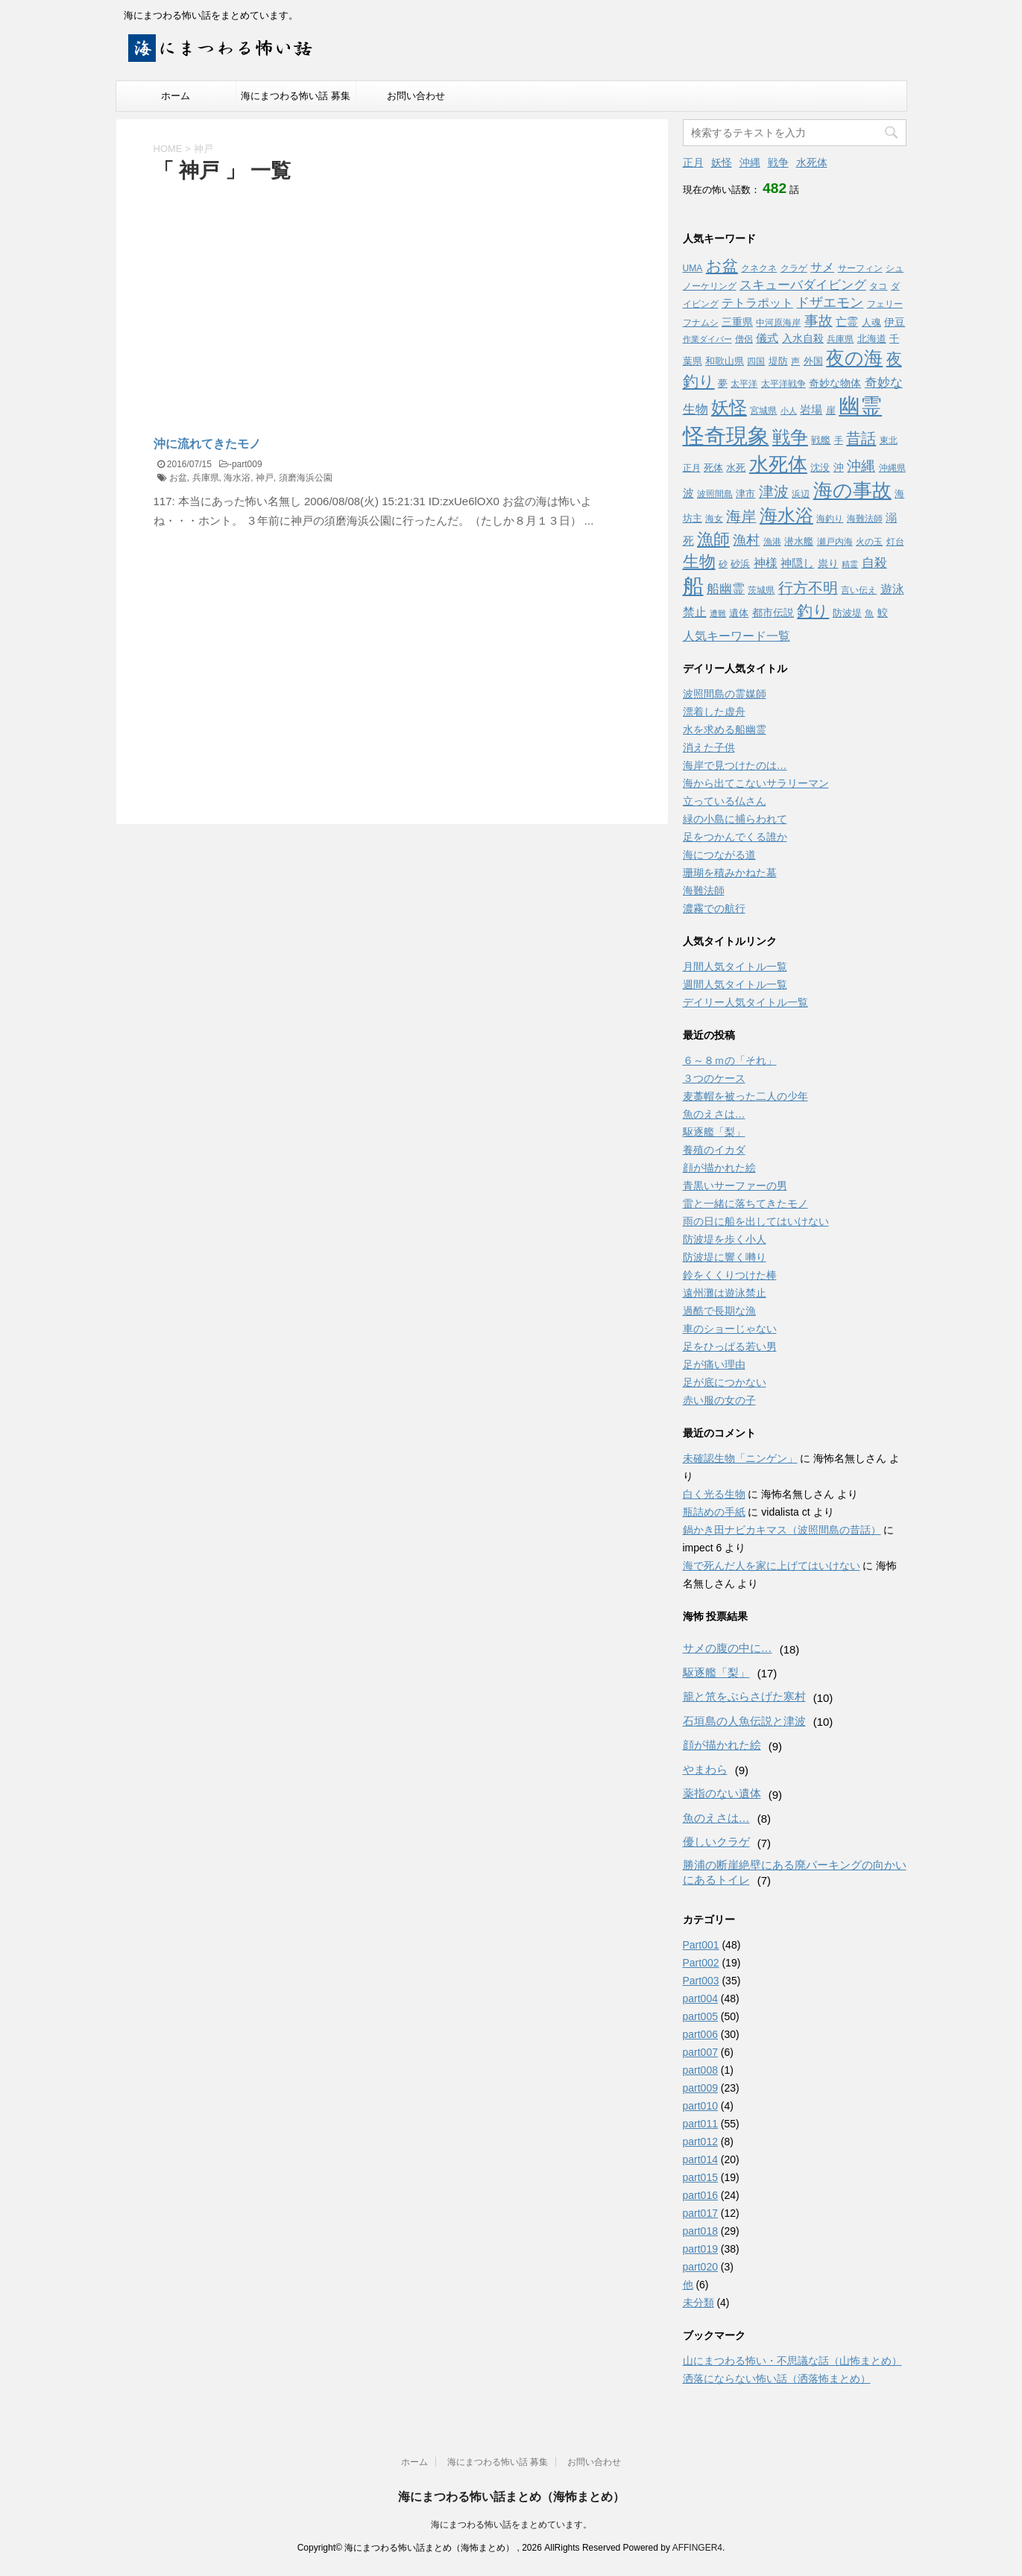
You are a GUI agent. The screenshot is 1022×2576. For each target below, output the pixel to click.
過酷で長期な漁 (719, 1311)
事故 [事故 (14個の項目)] (818, 321)
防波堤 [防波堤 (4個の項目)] (847, 612)
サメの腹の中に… (727, 1648)
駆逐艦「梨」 (714, 1132)
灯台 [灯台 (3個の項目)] (895, 542)
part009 (247, 464)
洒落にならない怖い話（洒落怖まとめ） (777, 2378)
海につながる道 (719, 855)
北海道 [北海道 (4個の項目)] (871, 338)
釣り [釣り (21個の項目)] (813, 610)
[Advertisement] (279, 297)
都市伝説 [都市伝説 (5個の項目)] (773, 612)
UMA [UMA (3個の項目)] (693, 268)
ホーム (175, 95)
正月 (693, 162)
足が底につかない (724, 1382)
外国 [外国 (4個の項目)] (813, 361)
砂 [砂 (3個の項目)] (723, 564)
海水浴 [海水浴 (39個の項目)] (786, 515)
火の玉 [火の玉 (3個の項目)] (869, 542)
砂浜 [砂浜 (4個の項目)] (740, 563)
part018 (700, 2231)
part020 (700, 2267)
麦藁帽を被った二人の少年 (745, 1096)
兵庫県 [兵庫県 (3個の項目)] (840, 339)
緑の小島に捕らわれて (735, 819)
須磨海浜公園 (305, 477)
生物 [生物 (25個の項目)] (699, 561)
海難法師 (704, 890)
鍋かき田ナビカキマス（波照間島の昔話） (782, 1530)
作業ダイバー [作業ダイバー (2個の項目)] (707, 339)
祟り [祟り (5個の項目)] (828, 563)
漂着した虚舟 (714, 712)
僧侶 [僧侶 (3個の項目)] (744, 339)
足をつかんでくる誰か (735, 837)
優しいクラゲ (716, 1841)
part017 (700, 2213)
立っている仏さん (724, 801)
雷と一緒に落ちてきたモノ (745, 1203)
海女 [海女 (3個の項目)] (714, 518)
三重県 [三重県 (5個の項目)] (737, 322)
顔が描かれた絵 (719, 1168)
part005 (700, 2016)
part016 (700, 2195)
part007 (700, 2052)
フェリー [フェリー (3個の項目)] (885, 304)
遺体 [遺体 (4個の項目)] (738, 612)
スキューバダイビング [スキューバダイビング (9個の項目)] (802, 285)
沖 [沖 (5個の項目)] (838, 467)
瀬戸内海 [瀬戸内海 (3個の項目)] (835, 542)
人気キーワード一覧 (736, 636)
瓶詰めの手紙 (714, 1512)
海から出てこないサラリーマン (756, 783)
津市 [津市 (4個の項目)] (745, 493)
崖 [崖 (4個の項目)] (831, 410)
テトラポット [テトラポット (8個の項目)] (757, 302)
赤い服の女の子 (719, 1400)
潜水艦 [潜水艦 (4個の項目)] (798, 541)
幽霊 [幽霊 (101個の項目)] (860, 406)
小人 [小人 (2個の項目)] (788, 410)
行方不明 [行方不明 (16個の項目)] (808, 588)
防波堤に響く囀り (724, 1257)
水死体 (811, 162)
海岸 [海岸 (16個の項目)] (741, 516)
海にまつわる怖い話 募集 (295, 95)
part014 (700, 2159)
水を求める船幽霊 (724, 729)
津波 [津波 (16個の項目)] (774, 492)
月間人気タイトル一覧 (735, 966)
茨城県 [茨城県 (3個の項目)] (761, 590)
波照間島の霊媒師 (724, 694)
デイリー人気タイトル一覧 (745, 1002)
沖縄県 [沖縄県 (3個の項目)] (892, 468)
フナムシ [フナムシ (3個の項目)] (701, 322)
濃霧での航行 (714, 908)
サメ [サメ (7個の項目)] (822, 267)
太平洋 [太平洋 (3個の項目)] (744, 384)
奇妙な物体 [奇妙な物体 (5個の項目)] (835, 383)
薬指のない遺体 (722, 1793)
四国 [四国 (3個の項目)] (756, 361)
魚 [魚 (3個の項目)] (869, 613)
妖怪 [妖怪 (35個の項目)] (729, 407)
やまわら (705, 1769)
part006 (700, 2034)
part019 (700, 2249)
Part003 (701, 1981)
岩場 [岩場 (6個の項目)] (811, 409)
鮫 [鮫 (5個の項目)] (882, 612)
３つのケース (714, 1078)
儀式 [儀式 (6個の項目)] (767, 338)
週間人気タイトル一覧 (735, 984)
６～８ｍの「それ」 (730, 1060)
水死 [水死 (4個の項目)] (735, 467)
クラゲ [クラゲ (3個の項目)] (793, 268)
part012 (700, 2142)
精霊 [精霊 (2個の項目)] (850, 564)
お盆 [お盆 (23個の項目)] (722, 266)
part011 (700, 2124)
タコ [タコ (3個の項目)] (878, 286)
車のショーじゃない (730, 1329)
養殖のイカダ (714, 1150)
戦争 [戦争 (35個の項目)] (790, 437)
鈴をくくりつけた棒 (730, 1275)
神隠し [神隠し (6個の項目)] (797, 563)
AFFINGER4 (697, 2547)
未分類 (698, 2302)
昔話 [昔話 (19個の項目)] (861, 437)
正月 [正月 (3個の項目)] (692, 468)
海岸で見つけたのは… (735, 765)
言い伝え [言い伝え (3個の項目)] (859, 590)
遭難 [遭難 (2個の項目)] (718, 613)
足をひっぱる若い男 (730, 1346)
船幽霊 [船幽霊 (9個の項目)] (726, 589)
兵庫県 (205, 477)
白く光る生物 (714, 1494)
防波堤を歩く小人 (724, 1239)
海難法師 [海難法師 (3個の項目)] (865, 518)
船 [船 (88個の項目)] (693, 586)
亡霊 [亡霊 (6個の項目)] (847, 321)
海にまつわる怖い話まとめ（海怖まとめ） (511, 2496)
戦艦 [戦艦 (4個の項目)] (820, 440)
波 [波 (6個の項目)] (688, 493)
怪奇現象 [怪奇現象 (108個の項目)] (726, 435)
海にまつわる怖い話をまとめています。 (511, 2524)
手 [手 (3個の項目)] (838, 440)
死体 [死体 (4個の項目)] (713, 467)
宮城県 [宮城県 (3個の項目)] (763, 410)
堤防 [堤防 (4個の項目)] (778, 361)
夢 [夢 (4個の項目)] (723, 383)
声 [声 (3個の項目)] (795, 361)
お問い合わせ (416, 95)
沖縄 (749, 162)
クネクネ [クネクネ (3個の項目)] (759, 268)
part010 (700, 2106)
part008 (700, 2070)
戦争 (778, 162)
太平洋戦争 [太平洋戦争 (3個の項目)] (783, 384)
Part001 (701, 1945)
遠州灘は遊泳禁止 (724, 1293)
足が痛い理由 (714, 1364)
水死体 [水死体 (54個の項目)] (778, 464)
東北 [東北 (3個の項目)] (889, 440)
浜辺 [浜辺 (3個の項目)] (801, 494)
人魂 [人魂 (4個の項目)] (871, 322)
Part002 (701, 1963)
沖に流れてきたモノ (207, 443)
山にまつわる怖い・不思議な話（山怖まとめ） (792, 2361)
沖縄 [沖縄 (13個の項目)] (861, 466)
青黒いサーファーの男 (735, 1186)
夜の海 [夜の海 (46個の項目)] (854, 357)
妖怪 (721, 162)
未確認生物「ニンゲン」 (740, 1458)
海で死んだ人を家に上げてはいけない (771, 1566)
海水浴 (237, 477)
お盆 (178, 477)
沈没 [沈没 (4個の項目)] (820, 467)
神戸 (265, 477)
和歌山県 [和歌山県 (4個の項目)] (724, 361)
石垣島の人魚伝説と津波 (744, 1721)
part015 (700, 2177)
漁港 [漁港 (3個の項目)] (772, 542)
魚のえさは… (714, 1114)
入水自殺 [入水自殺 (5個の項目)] (803, 338)
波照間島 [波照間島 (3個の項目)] (715, 494)
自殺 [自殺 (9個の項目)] (874, 563)
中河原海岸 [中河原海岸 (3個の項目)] (778, 322)
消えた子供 (709, 747)
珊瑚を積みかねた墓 (730, 873)
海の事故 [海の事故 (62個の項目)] (852, 490)
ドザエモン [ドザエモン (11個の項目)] (829, 302)
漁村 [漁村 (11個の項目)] (746, 540)
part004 (700, 1998)
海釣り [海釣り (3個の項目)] (829, 518)
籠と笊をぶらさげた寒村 (744, 1696)
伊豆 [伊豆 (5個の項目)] (894, 322)
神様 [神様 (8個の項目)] (765, 562)
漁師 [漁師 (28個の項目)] (713, 539)
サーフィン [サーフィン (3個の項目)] (860, 268)
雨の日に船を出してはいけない (756, 1221)
